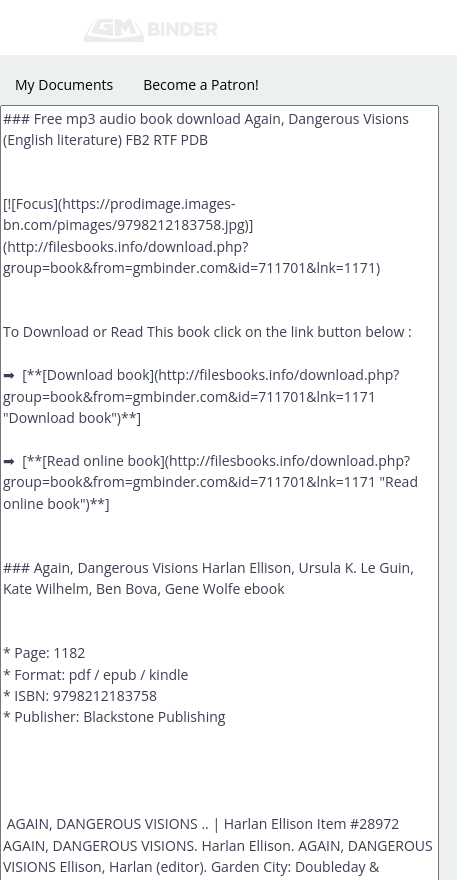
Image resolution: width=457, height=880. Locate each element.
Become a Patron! (201, 84)
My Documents (64, 84)
